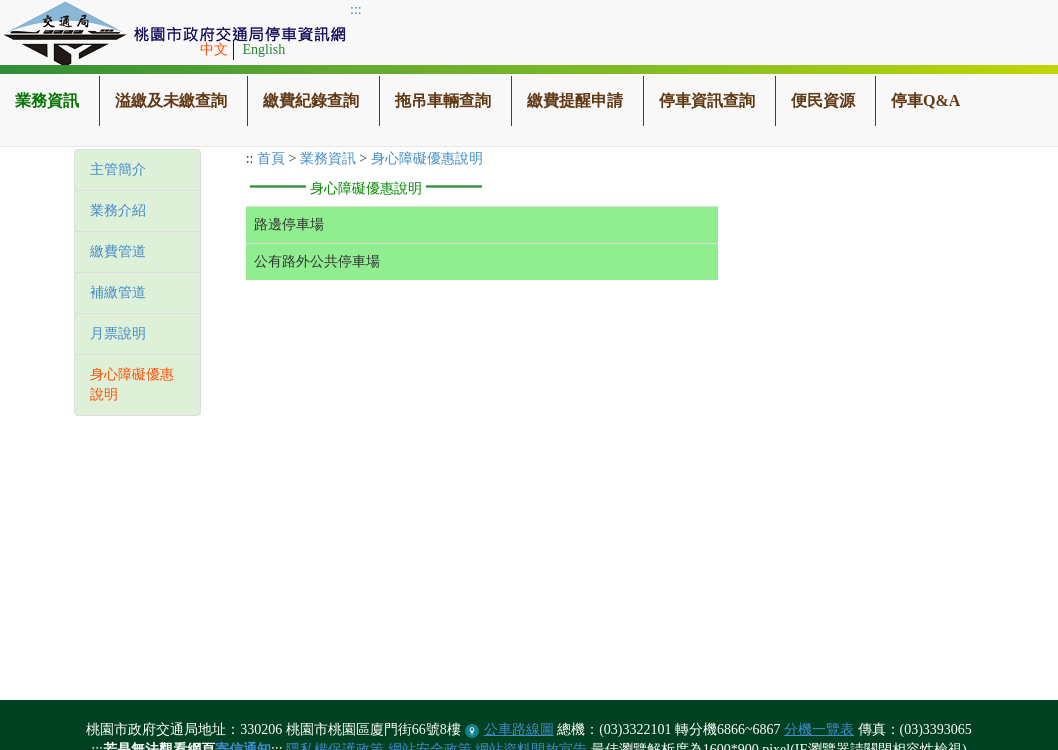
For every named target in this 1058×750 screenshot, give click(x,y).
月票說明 (118, 333)
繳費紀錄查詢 (311, 100)
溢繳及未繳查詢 (171, 100)
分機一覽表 (819, 729)
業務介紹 (118, 210)
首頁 (271, 158)
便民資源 (823, 100)
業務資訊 (47, 100)
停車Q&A (925, 100)
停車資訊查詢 (707, 100)
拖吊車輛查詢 (443, 100)
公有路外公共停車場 (317, 261)
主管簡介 (118, 169)
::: (356, 9)
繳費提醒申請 (575, 100)
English (264, 49)
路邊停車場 (289, 224)
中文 (214, 49)
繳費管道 (118, 251)
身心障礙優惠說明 (427, 158)
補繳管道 (118, 292)
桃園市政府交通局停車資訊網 (175, 35)
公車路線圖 (519, 729)
